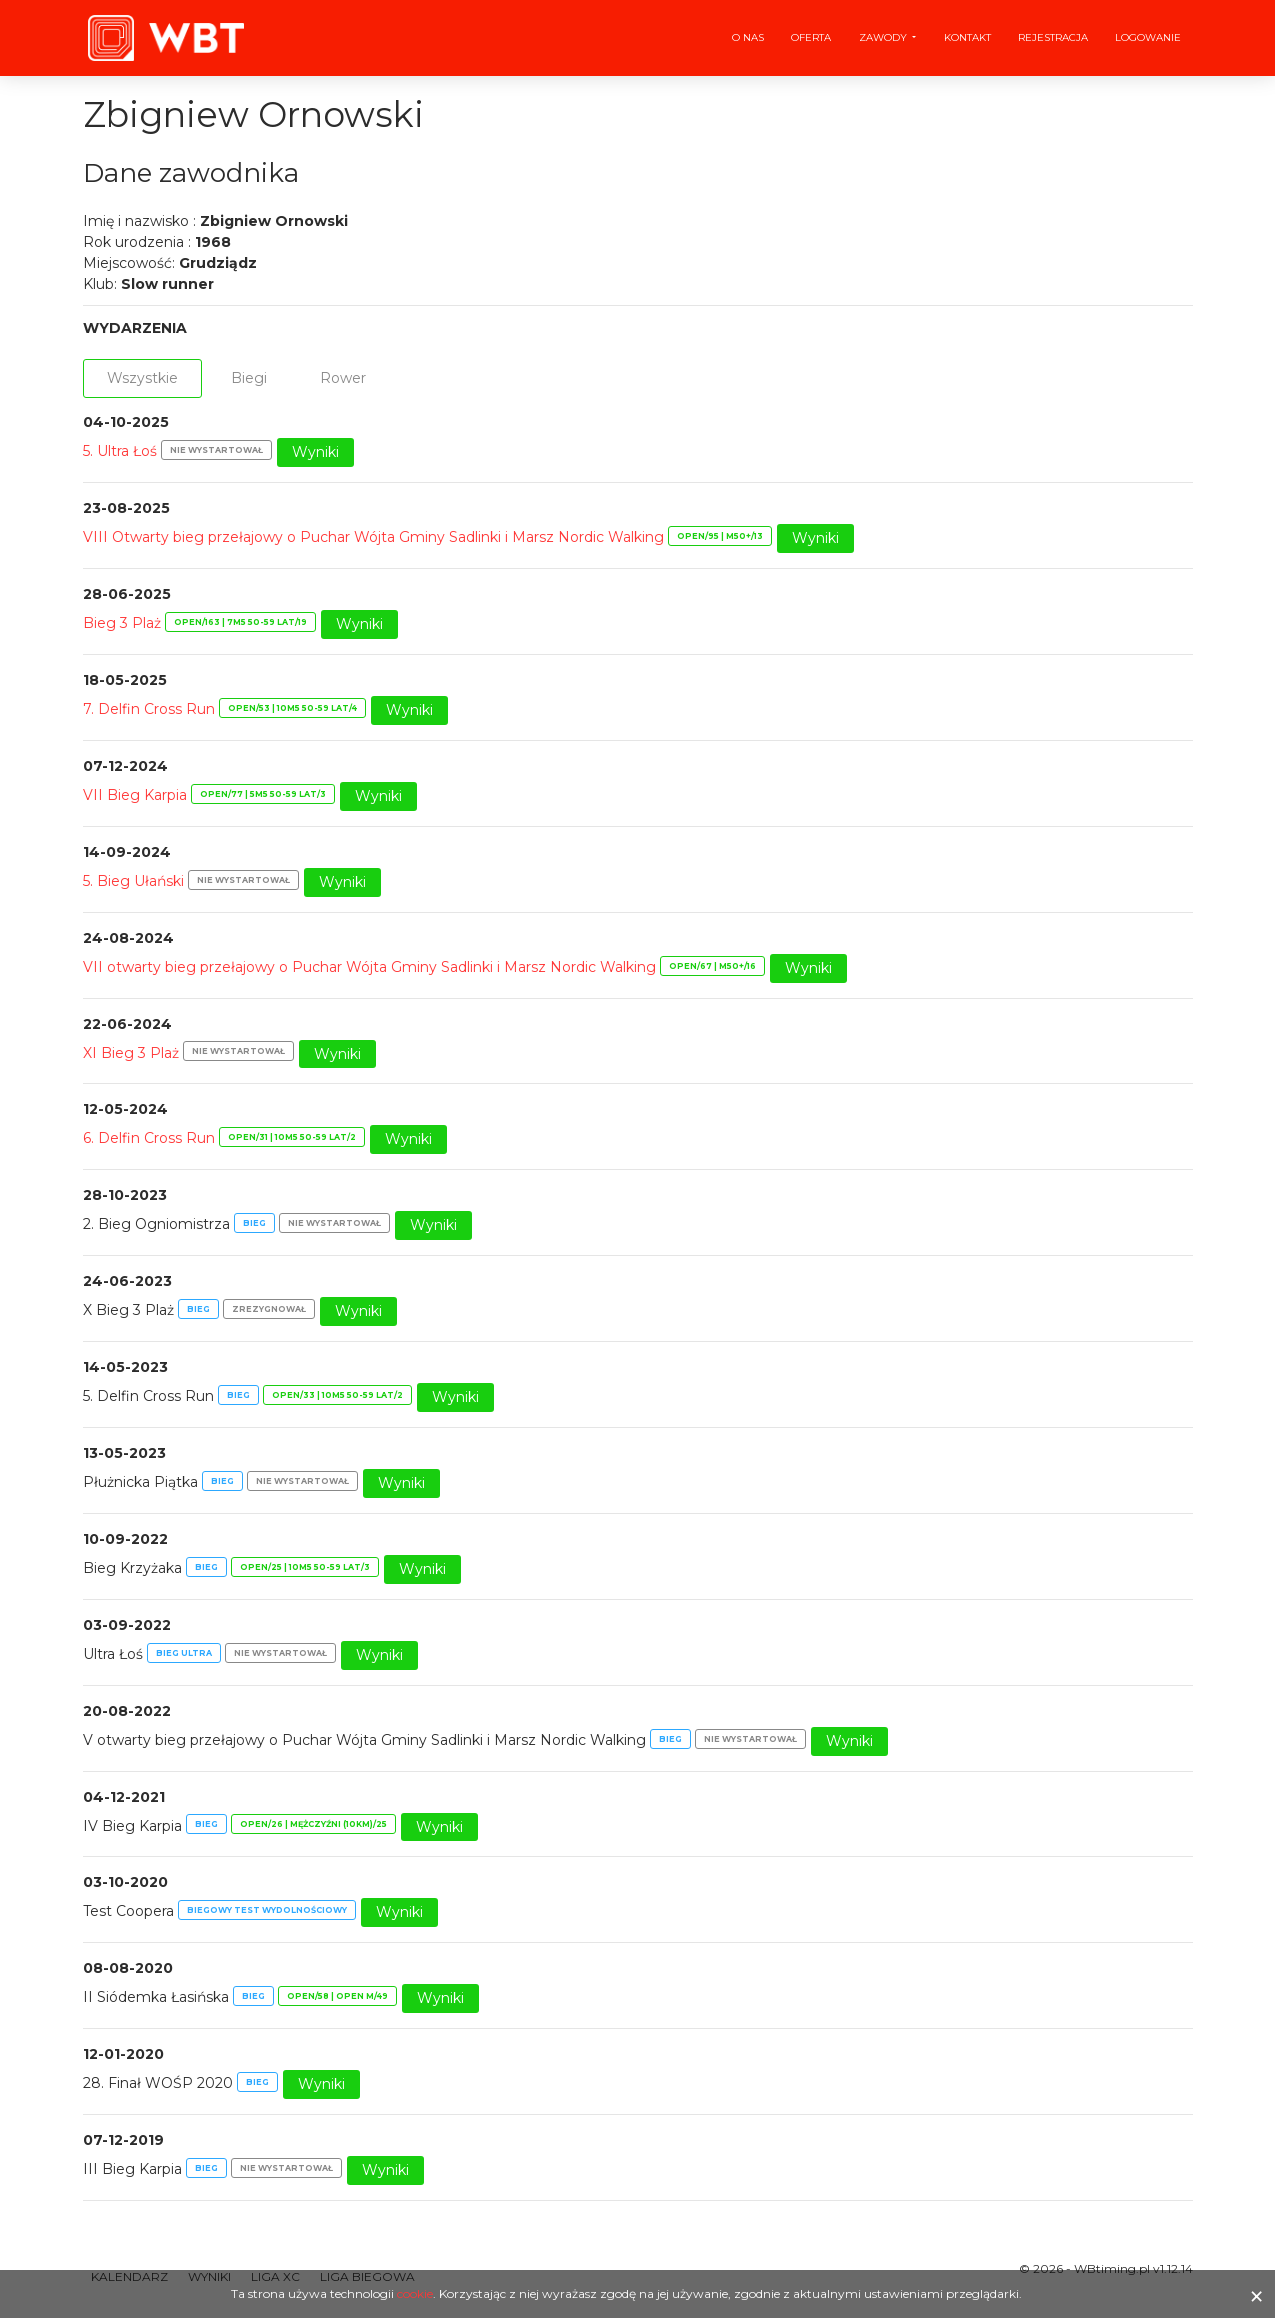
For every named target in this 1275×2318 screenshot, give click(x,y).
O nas (748, 37)
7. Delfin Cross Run (149, 709)
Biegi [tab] (249, 378)
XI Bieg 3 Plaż (131, 1053)
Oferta (811, 37)
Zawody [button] (884, 37)
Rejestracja (1053, 37)
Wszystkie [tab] (142, 378)
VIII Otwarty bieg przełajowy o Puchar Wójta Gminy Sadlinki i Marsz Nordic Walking (373, 537)
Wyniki (315, 452)
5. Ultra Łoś (120, 451)
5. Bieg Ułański (133, 881)
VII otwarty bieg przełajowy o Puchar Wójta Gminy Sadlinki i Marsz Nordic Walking (369, 967)
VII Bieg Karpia (135, 795)
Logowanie (1148, 37)
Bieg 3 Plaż (122, 623)
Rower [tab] (343, 378)
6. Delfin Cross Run (149, 1139)
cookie (415, 2293)
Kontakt (967, 37)
